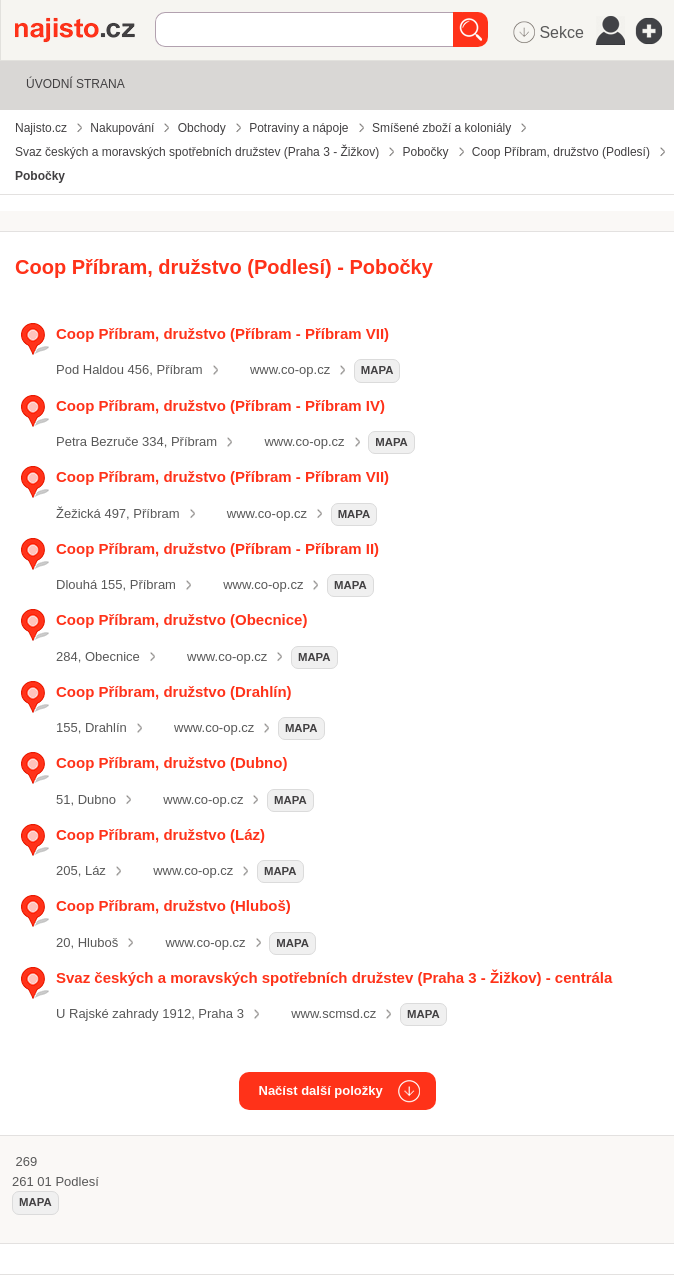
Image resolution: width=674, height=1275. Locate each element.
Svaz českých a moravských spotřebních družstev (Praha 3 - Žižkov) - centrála (334, 977)
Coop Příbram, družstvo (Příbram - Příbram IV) (220, 405)
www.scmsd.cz (333, 1013)
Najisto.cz (85, 30)
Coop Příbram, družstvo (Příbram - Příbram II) (217, 548)
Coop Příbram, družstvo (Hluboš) (173, 905)
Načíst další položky (321, 1090)
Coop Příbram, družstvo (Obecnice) (181, 619)
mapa (377, 370)
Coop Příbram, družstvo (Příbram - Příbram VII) (222, 333)
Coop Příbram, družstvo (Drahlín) (174, 691)
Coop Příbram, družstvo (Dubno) (171, 762)
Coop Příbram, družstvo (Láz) (160, 834)
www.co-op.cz (290, 369)
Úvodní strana (75, 84)
